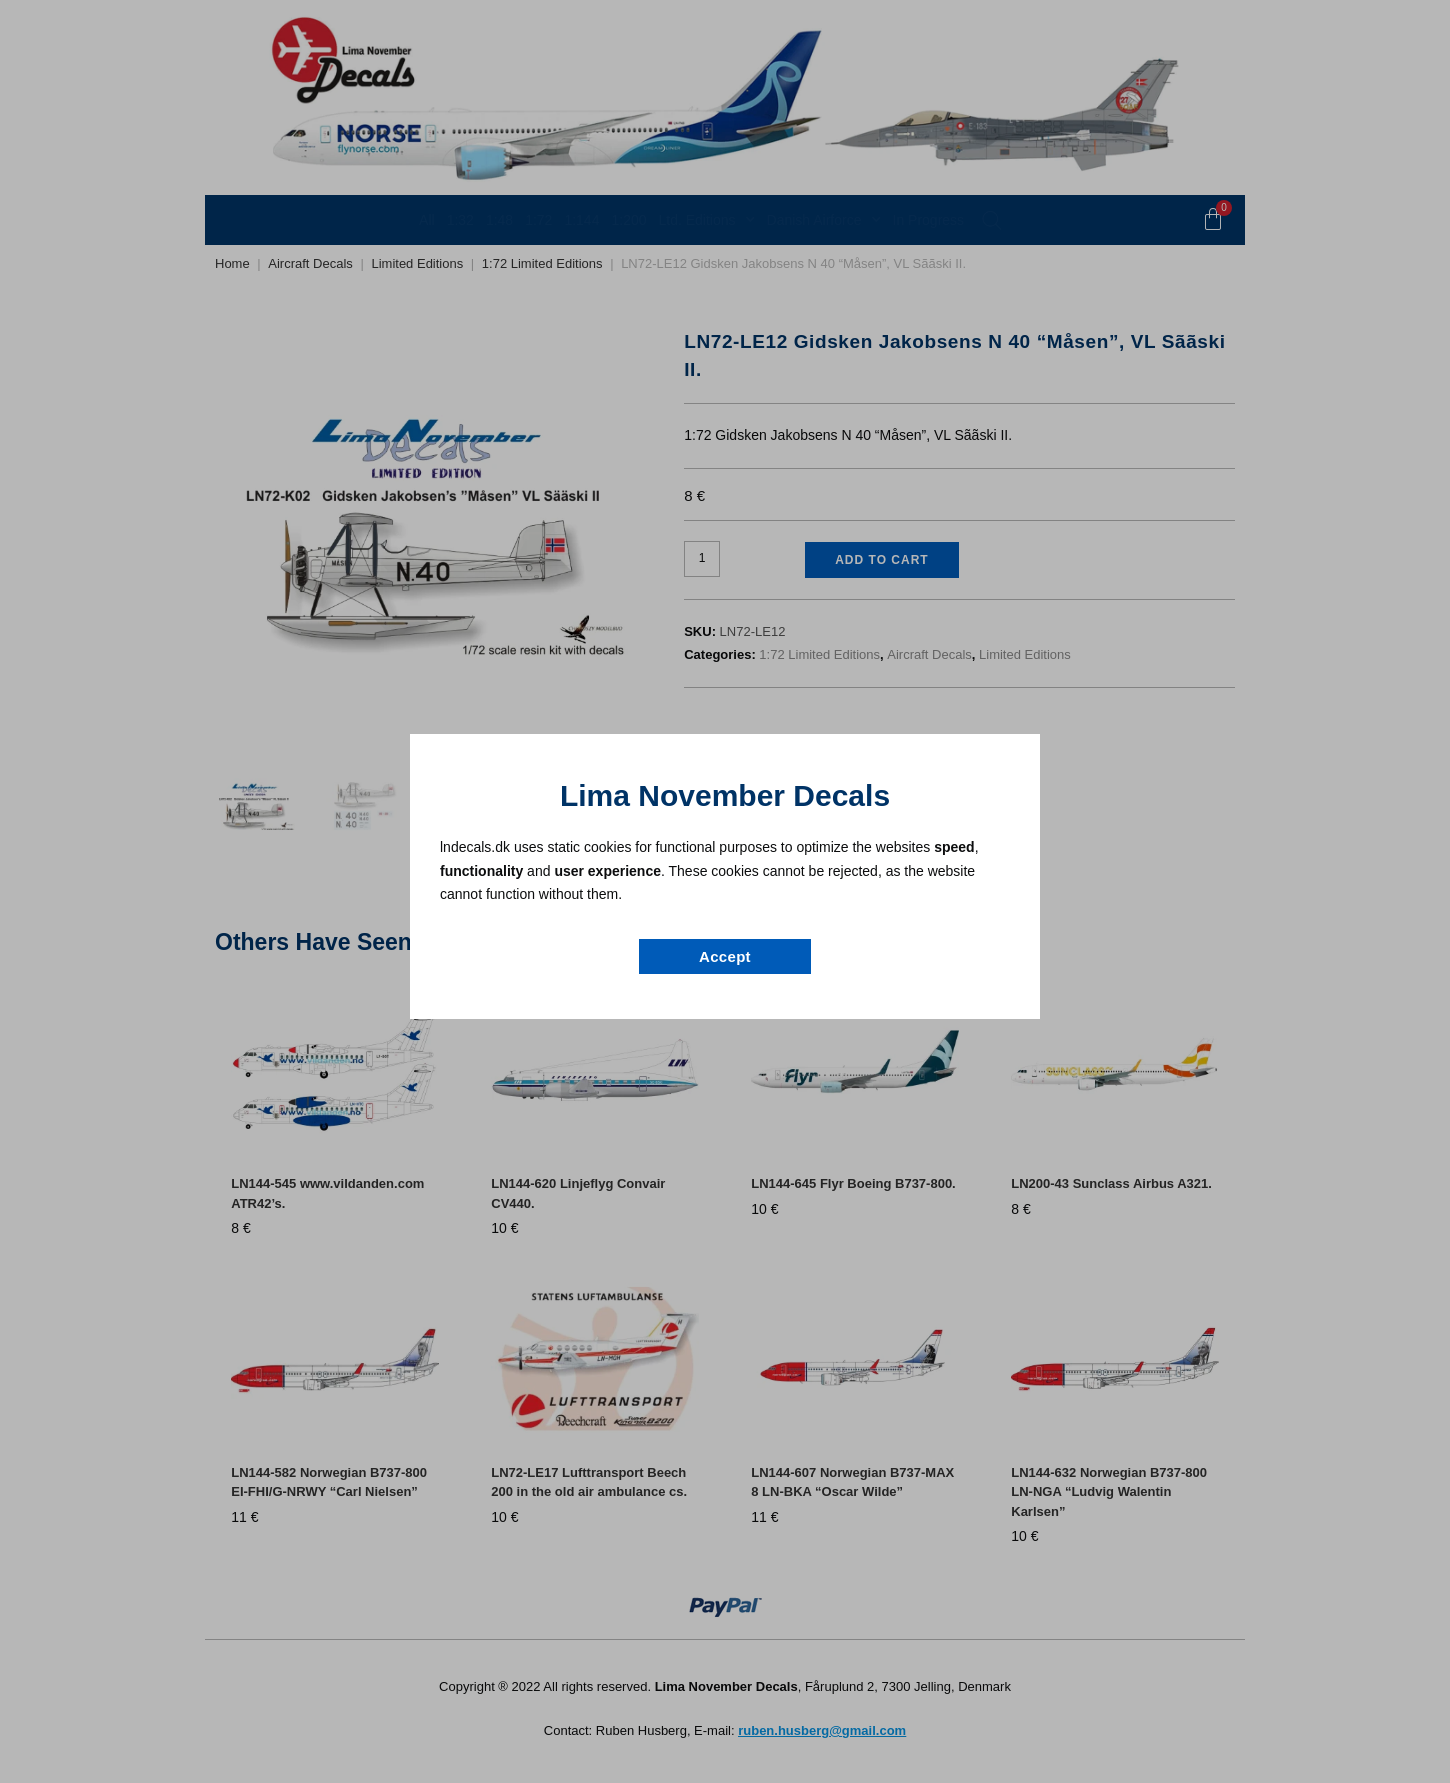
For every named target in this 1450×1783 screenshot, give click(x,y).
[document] (725, 891)
